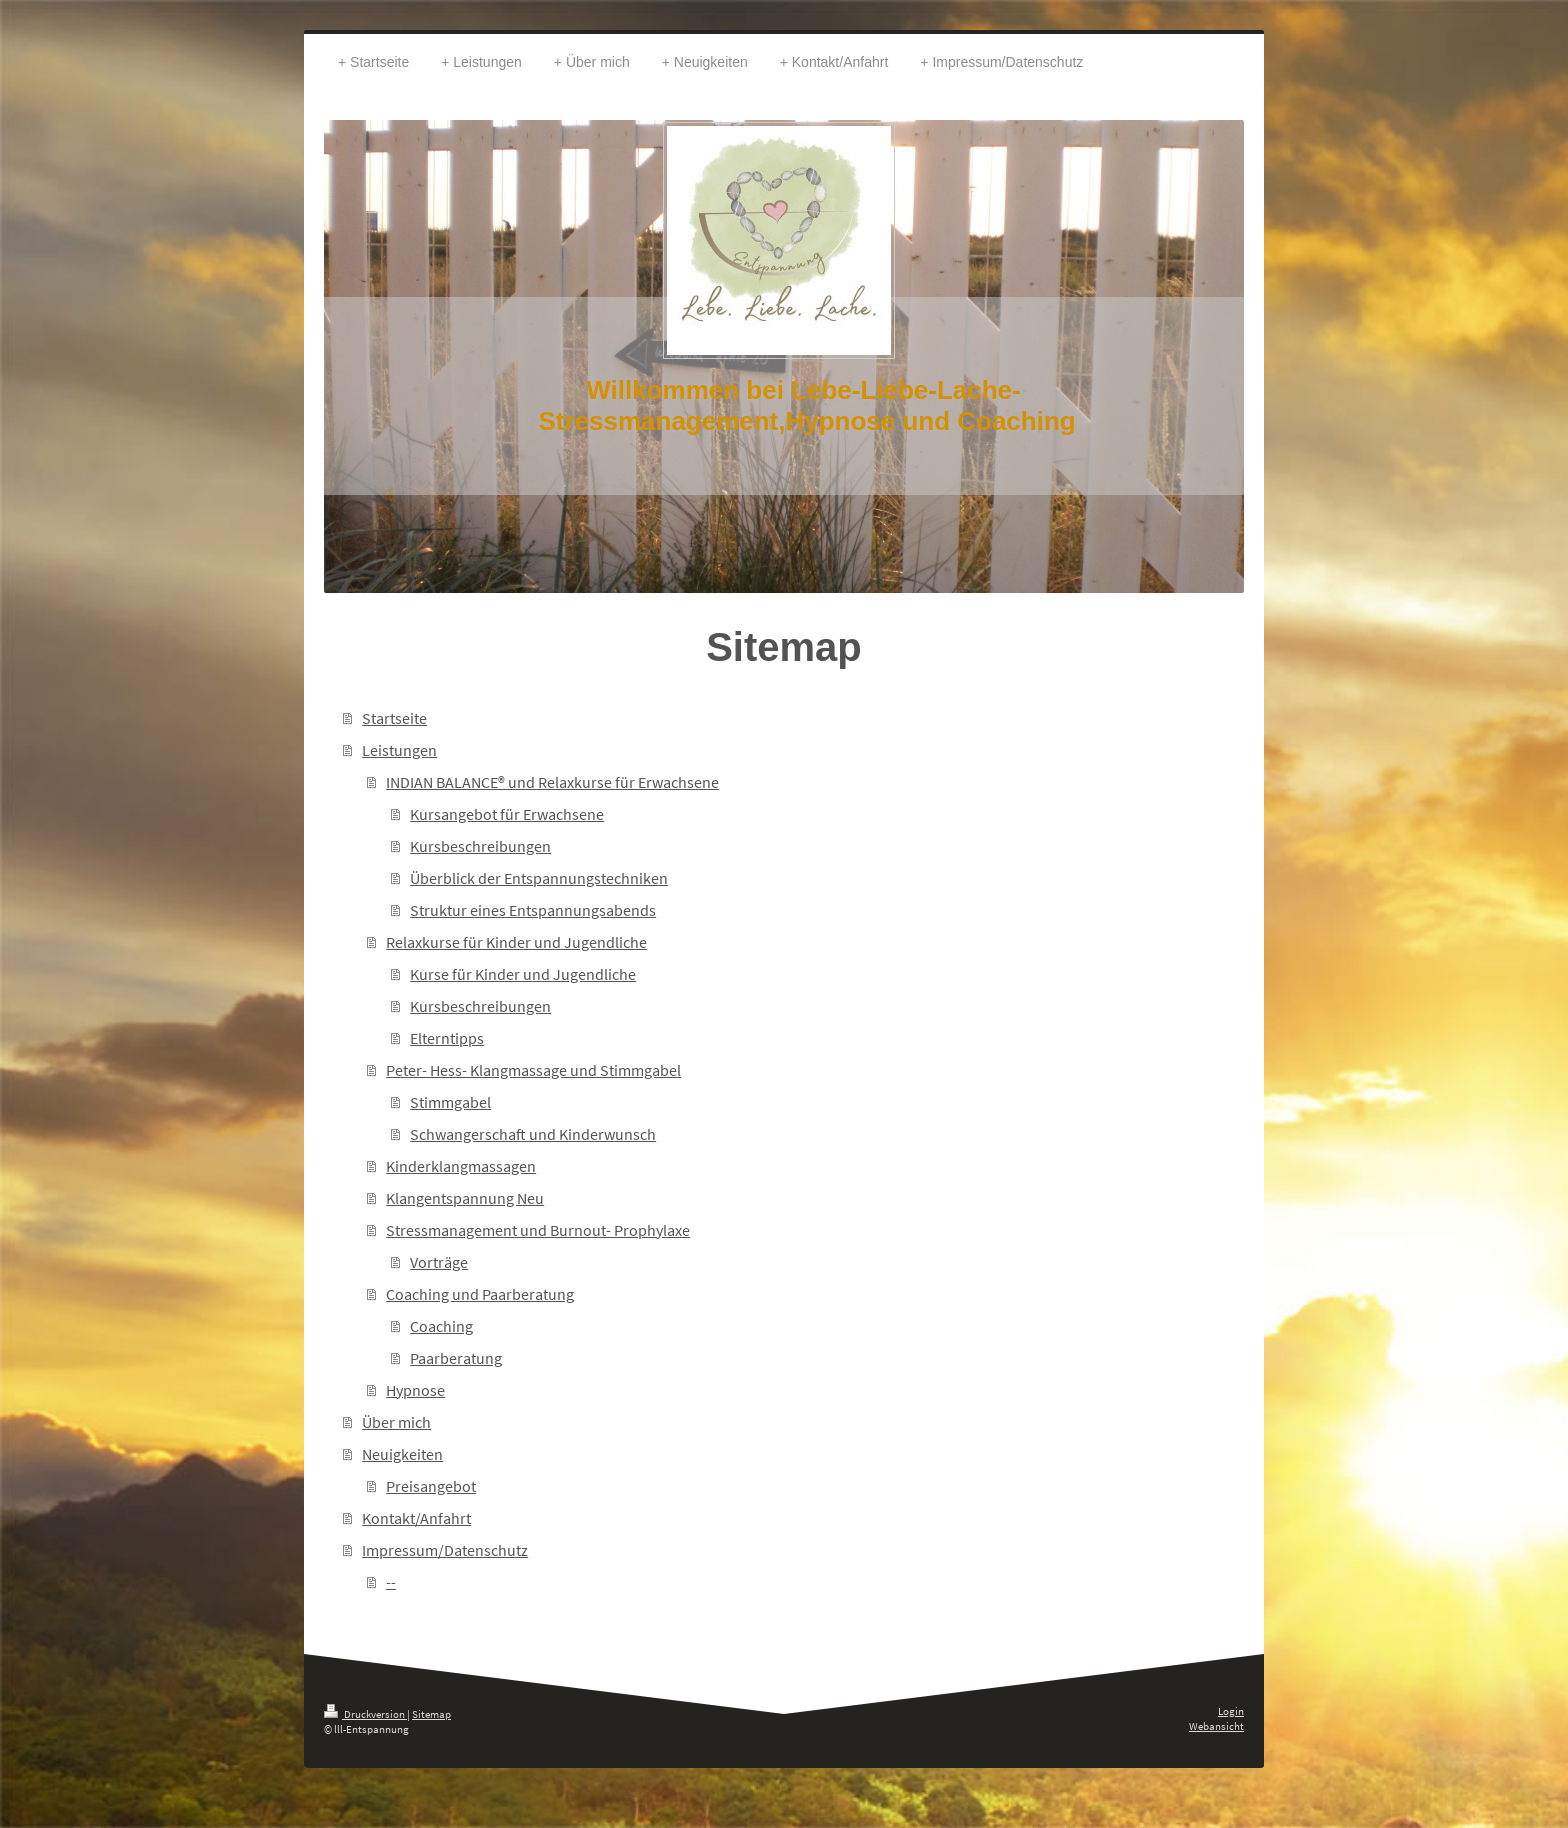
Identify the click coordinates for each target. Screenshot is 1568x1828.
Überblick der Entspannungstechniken (539, 878)
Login (1231, 1711)
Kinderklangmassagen (461, 1166)
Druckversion (365, 1714)
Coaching (441, 1326)
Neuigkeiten (402, 1454)
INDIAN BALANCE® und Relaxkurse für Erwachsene (552, 782)
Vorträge (439, 1262)
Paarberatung (456, 1358)
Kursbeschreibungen (480, 846)
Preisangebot (431, 1486)
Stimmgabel (450, 1102)
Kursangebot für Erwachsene (507, 814)
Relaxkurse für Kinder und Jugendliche (516, 942)
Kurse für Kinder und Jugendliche (523, 974)
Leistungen (399, 750)
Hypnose (415, 1390)
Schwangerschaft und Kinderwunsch (533, 1134)
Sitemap (431, 1714)
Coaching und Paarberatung (480, 1294)
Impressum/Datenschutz (445, 1550)
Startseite (394, 718)
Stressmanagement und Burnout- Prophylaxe (538, 1230)
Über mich (396, 1422)
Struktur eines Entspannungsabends (533, 910)
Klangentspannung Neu (465, 1198)
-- (391, 1582)
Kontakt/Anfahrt (416, 1518)
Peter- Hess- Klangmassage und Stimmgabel (533, 1070)
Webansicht (1216, 1726)
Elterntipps (447, 1038)
